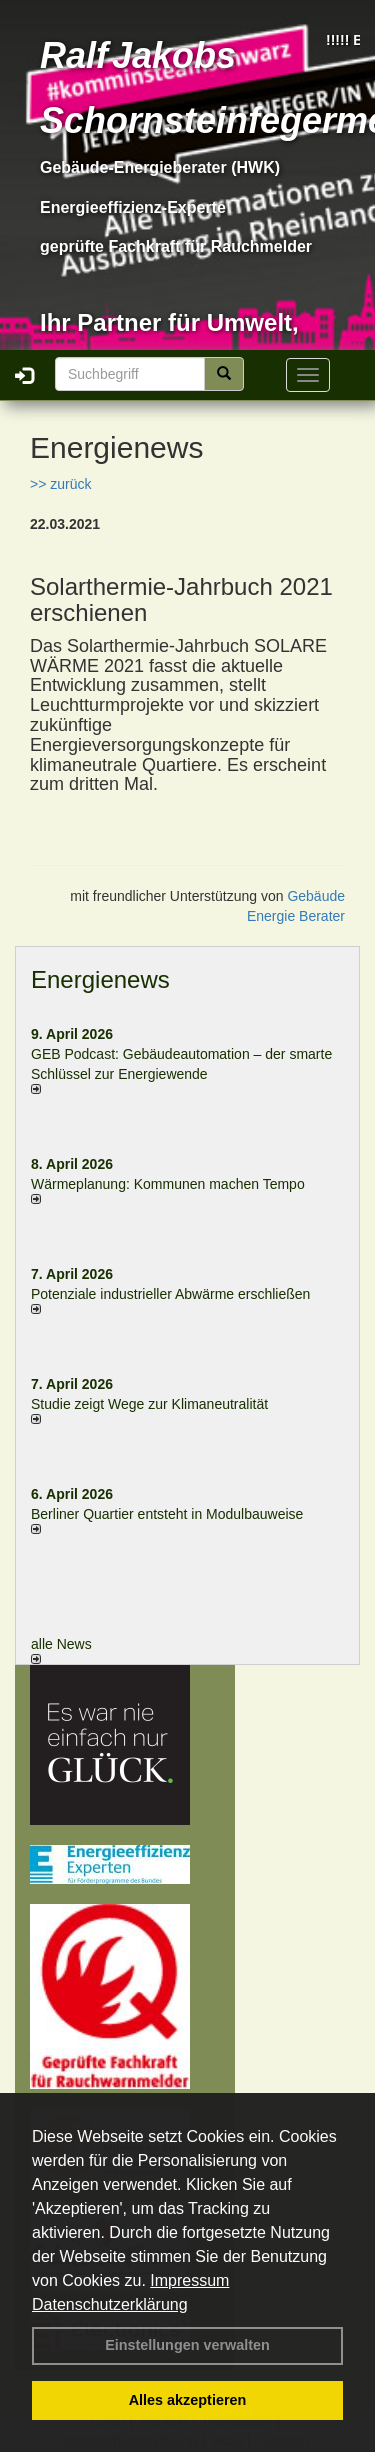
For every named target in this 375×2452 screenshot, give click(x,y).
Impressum (189, 2280)
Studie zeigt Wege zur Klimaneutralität (149, 1404)
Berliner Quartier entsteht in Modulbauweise (167, 1514)
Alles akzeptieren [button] (188, 2400)
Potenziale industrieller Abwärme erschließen (170, 1294)
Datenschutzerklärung (110, 2304)
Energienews (100, 979)
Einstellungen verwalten (187, 2345)
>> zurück (60, 484)
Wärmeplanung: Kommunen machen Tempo (168, 1184)
